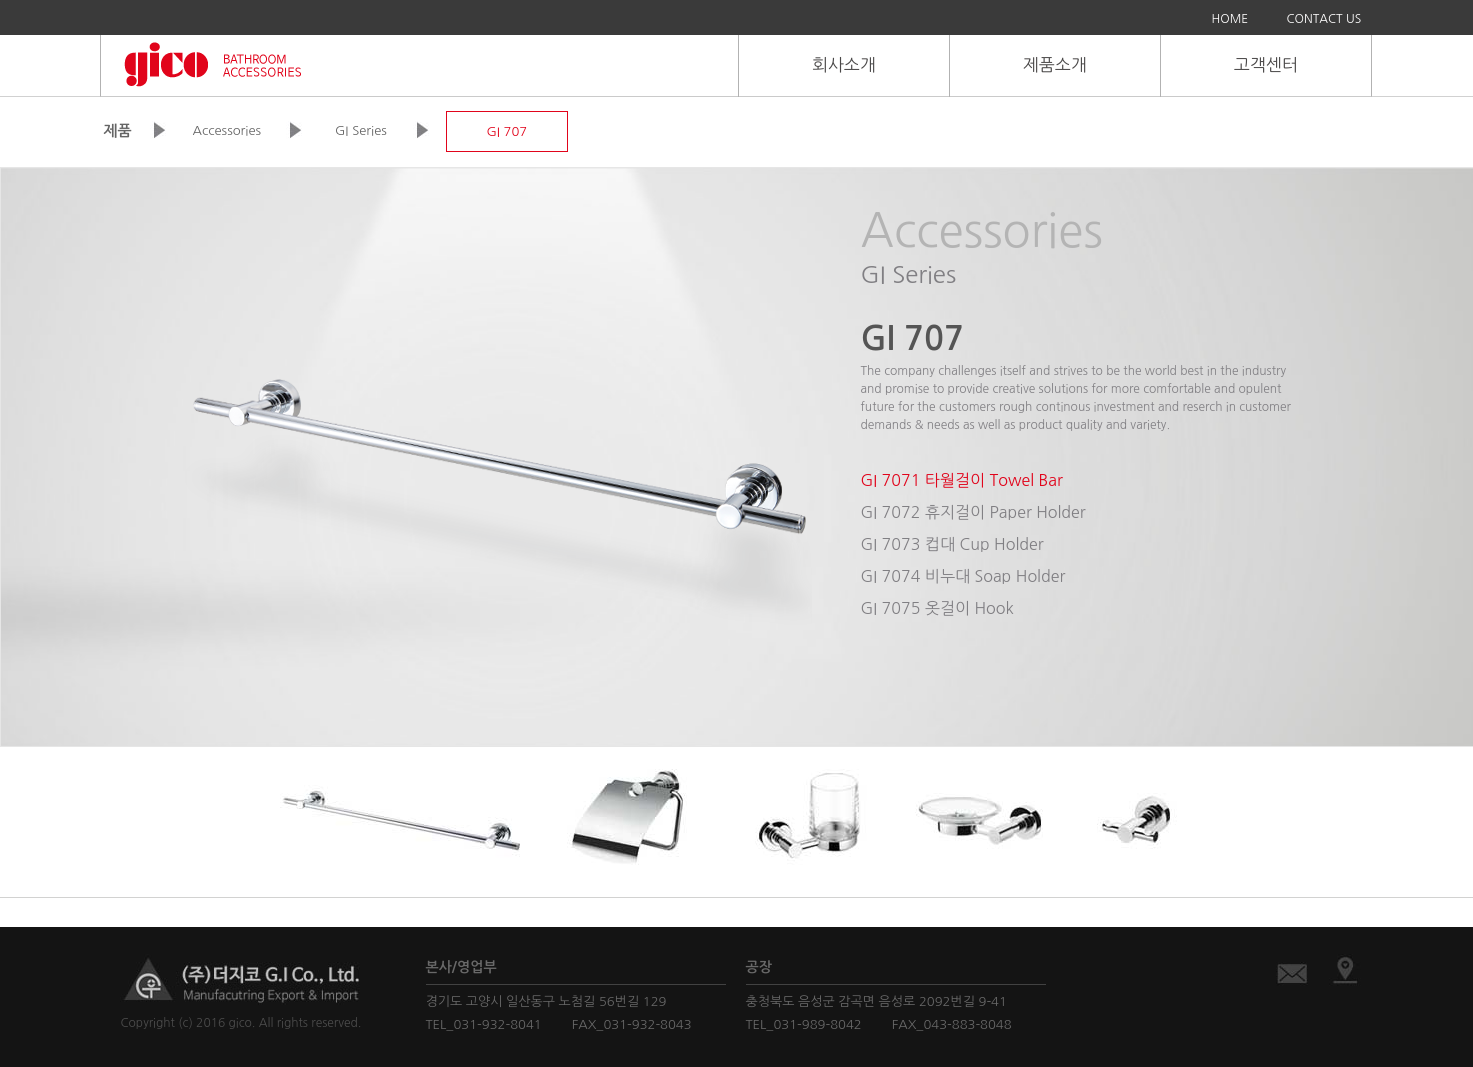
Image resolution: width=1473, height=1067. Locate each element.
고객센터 (1266, 64)
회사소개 (844, 64)
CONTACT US (1324, 19)
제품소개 (1055, 64)
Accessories (227, 130)
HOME (1230, 19)
